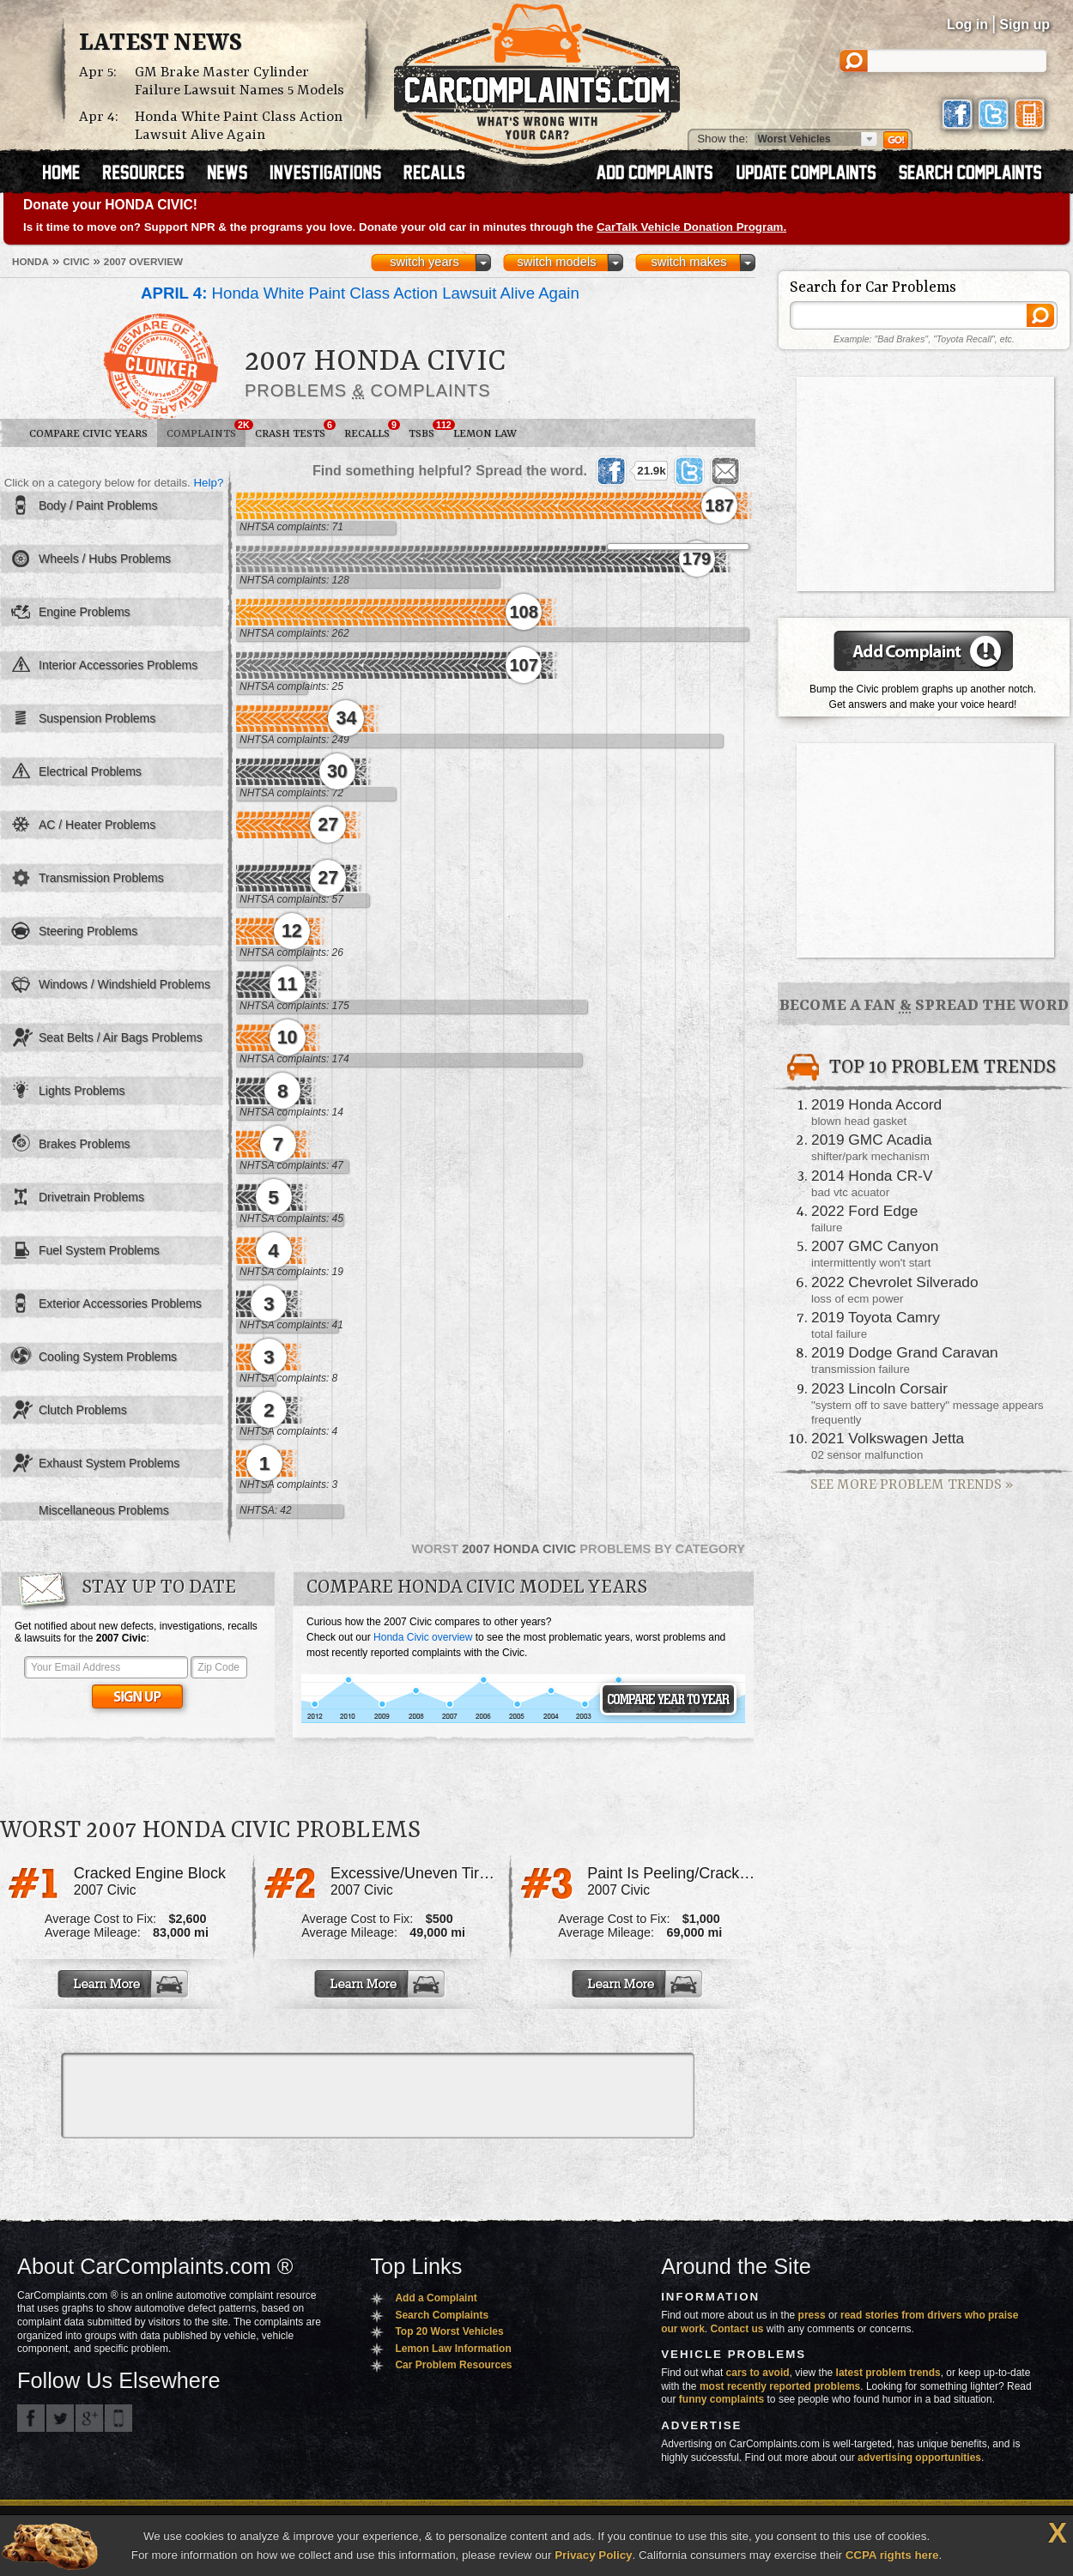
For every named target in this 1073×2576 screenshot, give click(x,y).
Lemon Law (485, 433)
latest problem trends (888, 2373)
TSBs (426, 430)
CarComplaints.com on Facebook (31, 2418)
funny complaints (721, 2399)
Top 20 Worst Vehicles (449, 2331)
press (812, 2315)
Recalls (371, 430)
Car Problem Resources (453, 2365)
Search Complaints (441, 2315)
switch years (424, 262)
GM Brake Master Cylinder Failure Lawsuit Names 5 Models (239, 81)
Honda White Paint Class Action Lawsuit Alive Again (239, 126)
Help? (208, 482)
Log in (967, 24)
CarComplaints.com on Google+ (89, 2418)
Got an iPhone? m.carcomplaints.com (118, 2418)
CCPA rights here (892, 2555)
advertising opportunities (919, 2458)
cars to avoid (758, 2373)
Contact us (737, 2329)
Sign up (1024, 24)
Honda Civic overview (422, 1637)
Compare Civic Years (88, 433)
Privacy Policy (593, 2555)
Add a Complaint (435, 2298)
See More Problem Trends (911, 1485)
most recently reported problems (780, 2386)
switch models (556, 262)
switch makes (689, 262)
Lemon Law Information (453, 2349)
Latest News (160, 43)
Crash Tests (295, 430)
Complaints (206, 430)
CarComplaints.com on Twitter (60, 2418)
